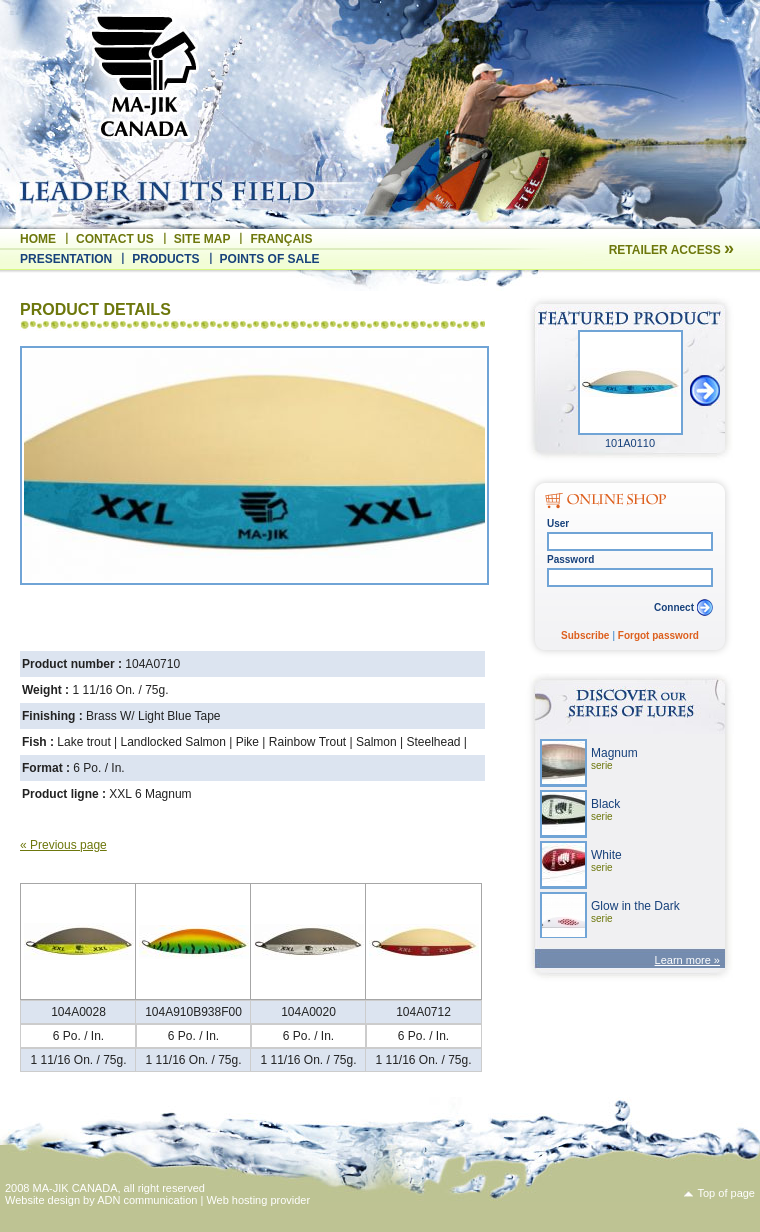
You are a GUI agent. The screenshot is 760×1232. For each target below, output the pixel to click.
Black (605, 809)
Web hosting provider (258, 1200)
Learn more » (687, 960)
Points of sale (270, 259)
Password (570, 559)
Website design (42, 1200)
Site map (202, 239)
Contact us (115, 239)
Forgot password (658, 635)
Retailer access (671, 250)
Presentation (66, 259)
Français (281, 239)
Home (38, 239)
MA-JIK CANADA (75, 1188)
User (558, 523)
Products (165, 259)
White (606, 860)
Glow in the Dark (635, 911)
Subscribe (585, 635)
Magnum (614, 758)
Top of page (727, 1193)
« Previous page (63, 845)
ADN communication (147, 1200)
